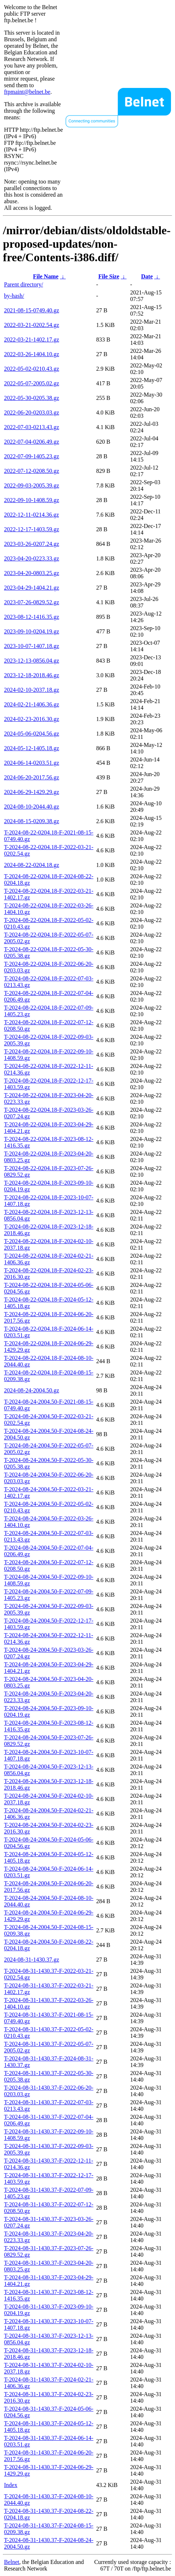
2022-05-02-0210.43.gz (31, 369)
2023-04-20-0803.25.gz (31, 573)
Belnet (11, 2562)
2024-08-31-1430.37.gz (31, 1959)
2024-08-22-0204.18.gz (31, 865)
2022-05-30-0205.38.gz (31, 398)
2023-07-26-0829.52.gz (31, 602)
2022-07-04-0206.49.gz (31, 442)
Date (147, 276)
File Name (46, 276)
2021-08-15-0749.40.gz (31, 310)
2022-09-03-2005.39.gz (31, 485)
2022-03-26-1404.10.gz (31, 354)
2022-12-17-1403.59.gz (31, 529)
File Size (108, 276)
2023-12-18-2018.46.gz (31, 675)
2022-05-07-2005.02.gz (31, 383)
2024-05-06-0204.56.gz (31, 733)
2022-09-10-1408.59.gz (31, 500)
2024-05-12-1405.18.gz (31, 748)
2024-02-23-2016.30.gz (31, 719)
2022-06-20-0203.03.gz (31, 412)
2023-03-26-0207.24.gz (31, 544)
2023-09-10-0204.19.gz (31, 631)
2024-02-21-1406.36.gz (31, 704)
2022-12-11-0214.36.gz (31, 515)
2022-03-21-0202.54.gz (31, 325)
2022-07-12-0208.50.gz (31, 471)
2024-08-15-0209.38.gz (31, 821)
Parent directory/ (23, 284)
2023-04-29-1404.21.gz (31, 588)
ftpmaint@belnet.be (27, 92)
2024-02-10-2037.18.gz (31, 690)
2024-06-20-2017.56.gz (31, 777)
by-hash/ (14, 296)
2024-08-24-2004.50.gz (31, 1390)
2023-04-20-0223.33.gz (31, 558)
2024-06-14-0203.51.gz (31, 763)
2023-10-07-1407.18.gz (31, 646)
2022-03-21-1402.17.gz (31, 339)
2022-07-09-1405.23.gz (31, 456)
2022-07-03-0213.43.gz (31, 427)
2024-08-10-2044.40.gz (31, 806)
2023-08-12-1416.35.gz (31, 617)
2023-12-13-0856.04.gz (31, 661)
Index (10, 2485)
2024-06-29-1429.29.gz (31, 792)
